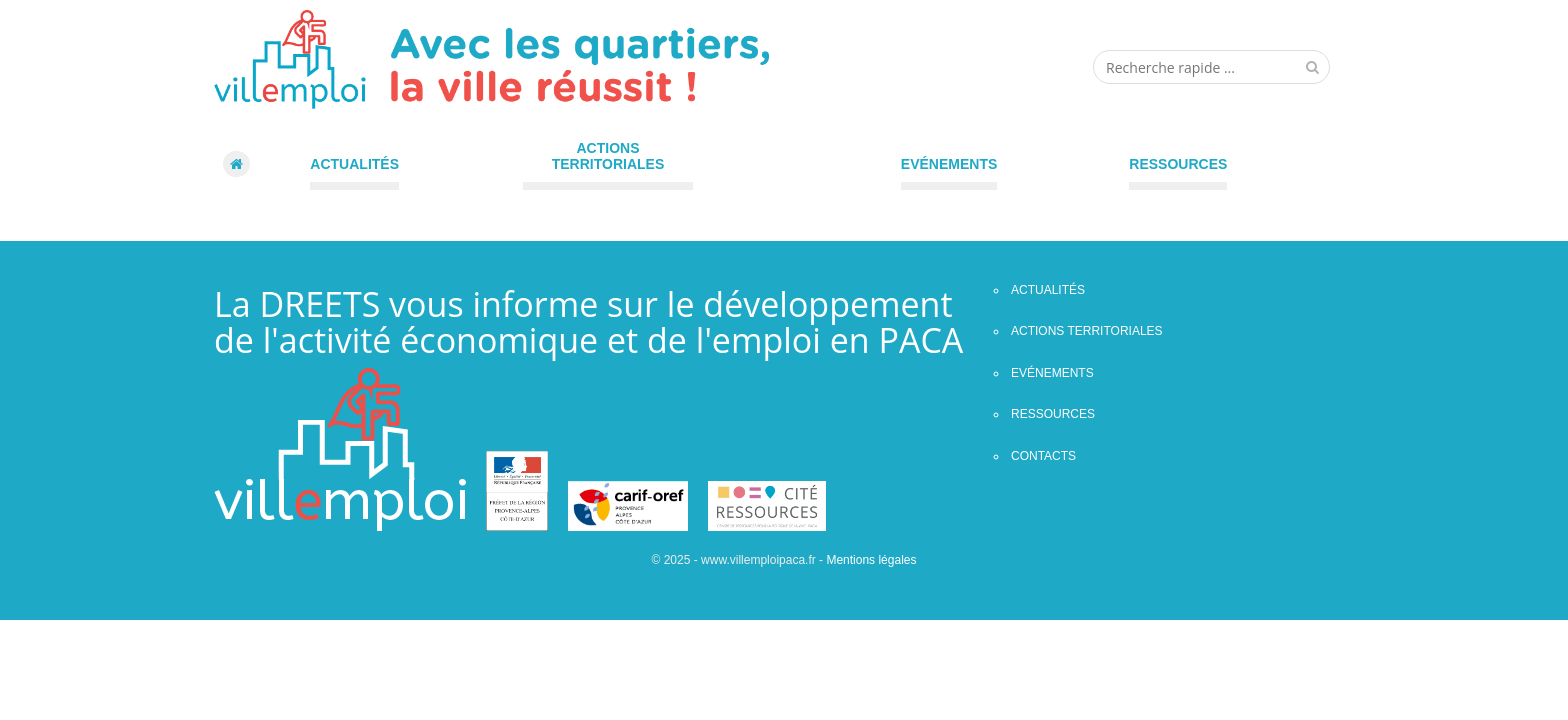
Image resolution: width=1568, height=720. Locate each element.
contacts (1043, 456)
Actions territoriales (608, 156)
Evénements (949, 164)
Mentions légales (871, 560)
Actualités (354, 164)
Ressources (1178, 164)
